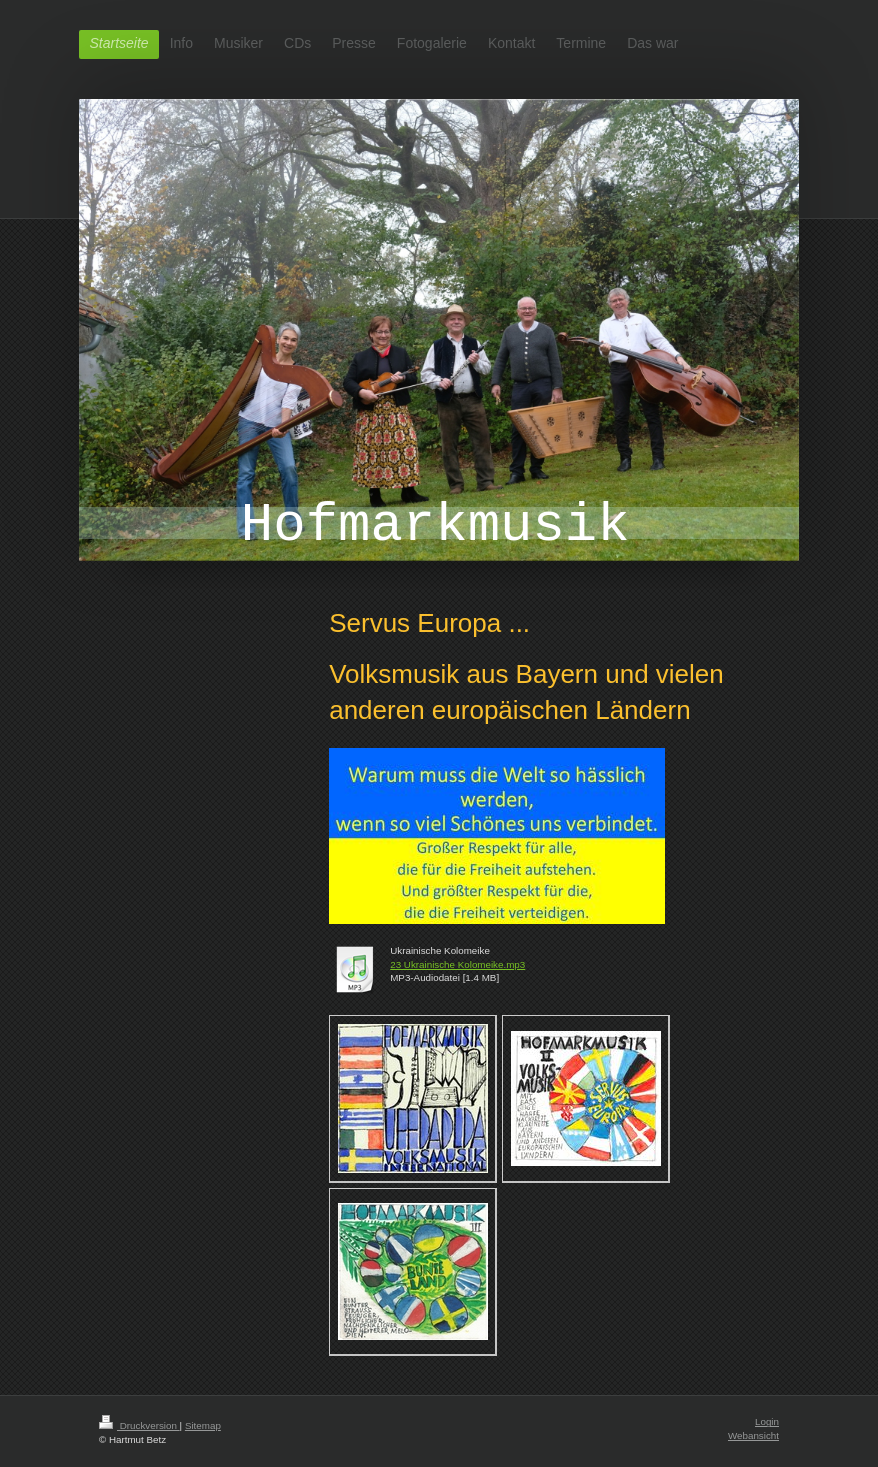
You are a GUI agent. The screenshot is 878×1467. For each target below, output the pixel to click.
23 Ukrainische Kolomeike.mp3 (457, 964)
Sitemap (203, 1425)
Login (767, 1421)
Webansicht (753, 1435)
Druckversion (139, 1425)
